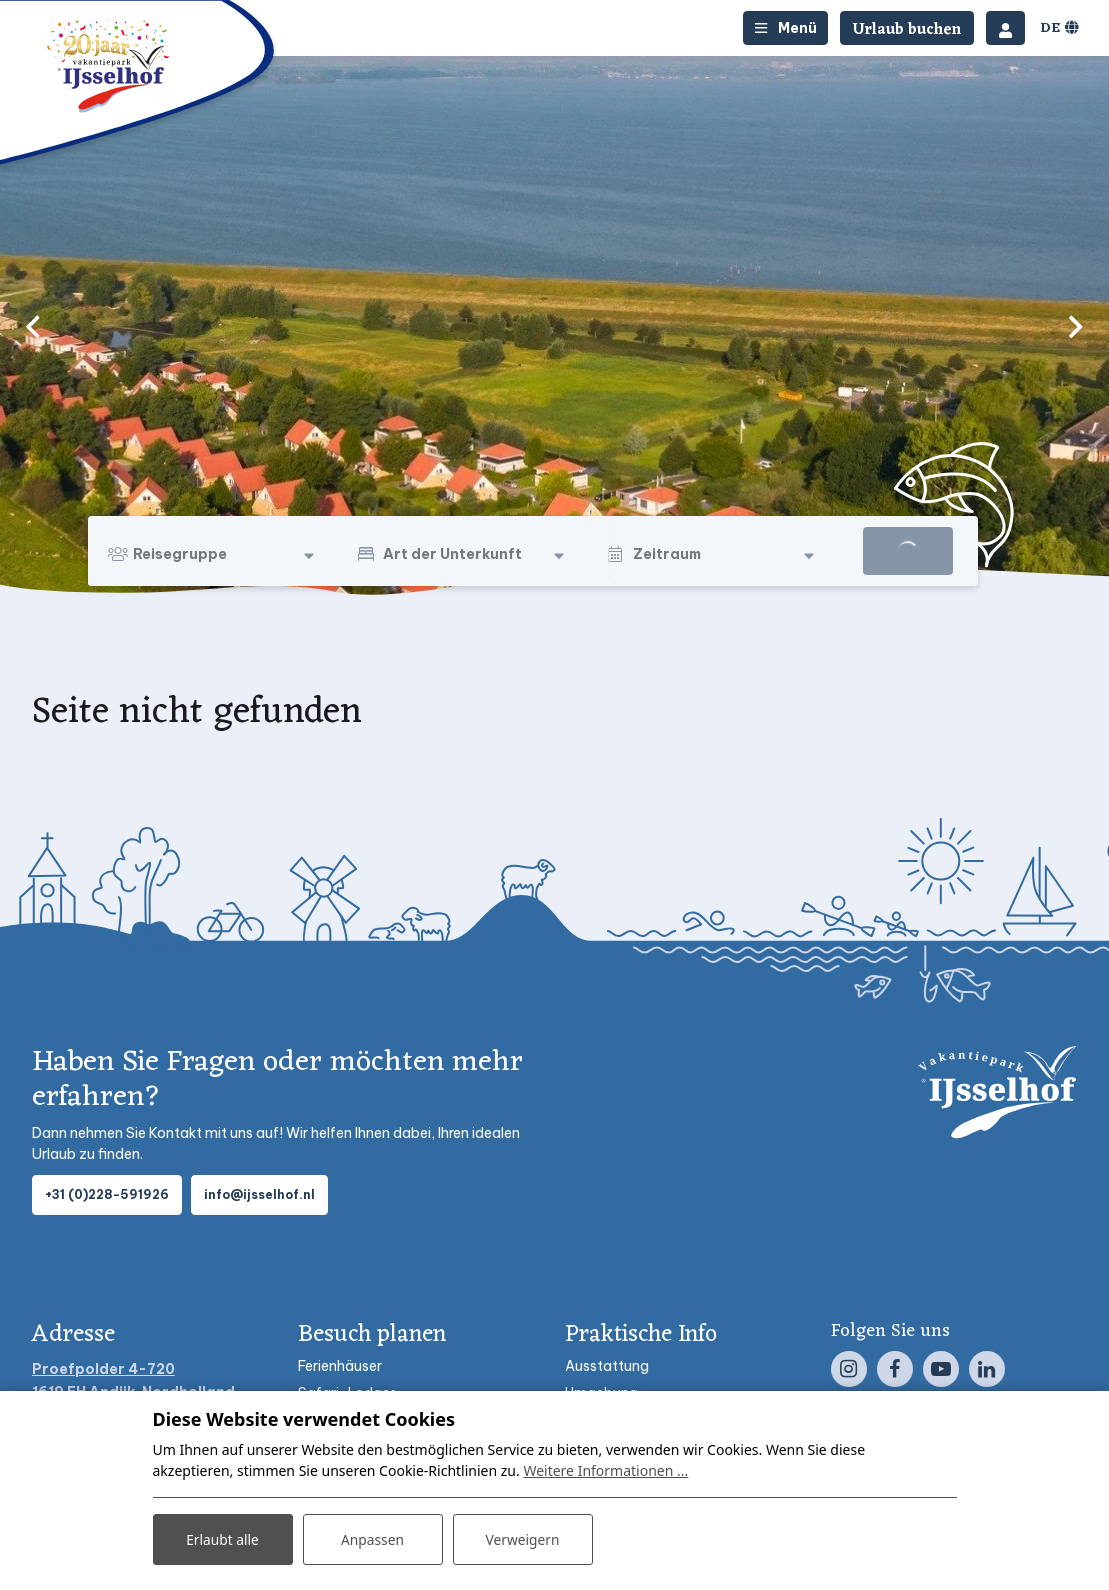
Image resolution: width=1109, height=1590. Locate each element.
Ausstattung (607, 1366)
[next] (1076, 326)
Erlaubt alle (223, 1538)
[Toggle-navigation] (785, 28)
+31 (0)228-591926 (107, 1194)
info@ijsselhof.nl (259, 1194)
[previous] (33, 326)
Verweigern (522, 1538)
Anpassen (372, 1538)
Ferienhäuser (340, 1366)
